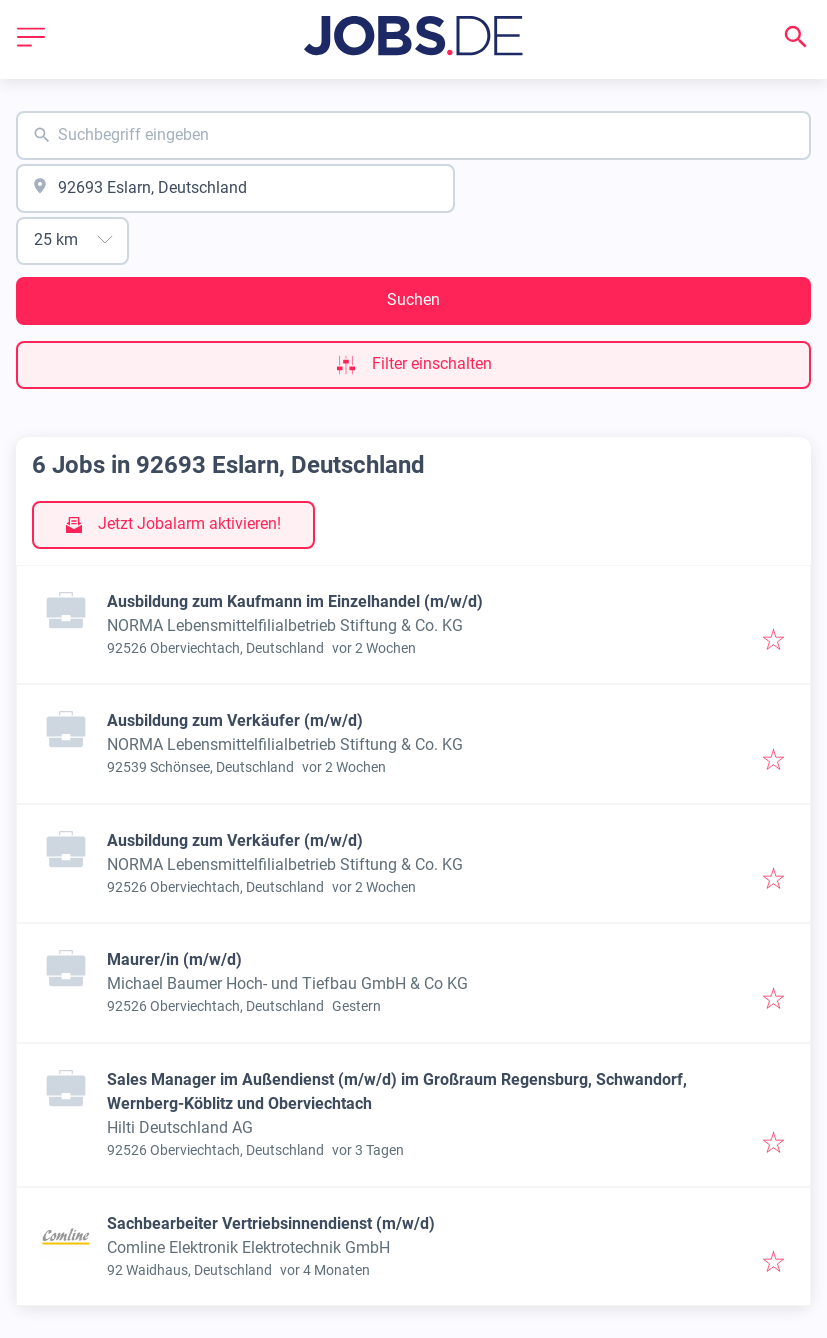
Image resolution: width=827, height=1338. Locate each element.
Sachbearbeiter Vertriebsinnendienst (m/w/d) (271, 1223)
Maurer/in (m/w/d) (174, 959)
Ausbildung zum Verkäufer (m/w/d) (235, 720)
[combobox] (413, 135)
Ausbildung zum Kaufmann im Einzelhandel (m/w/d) (295, 601)
